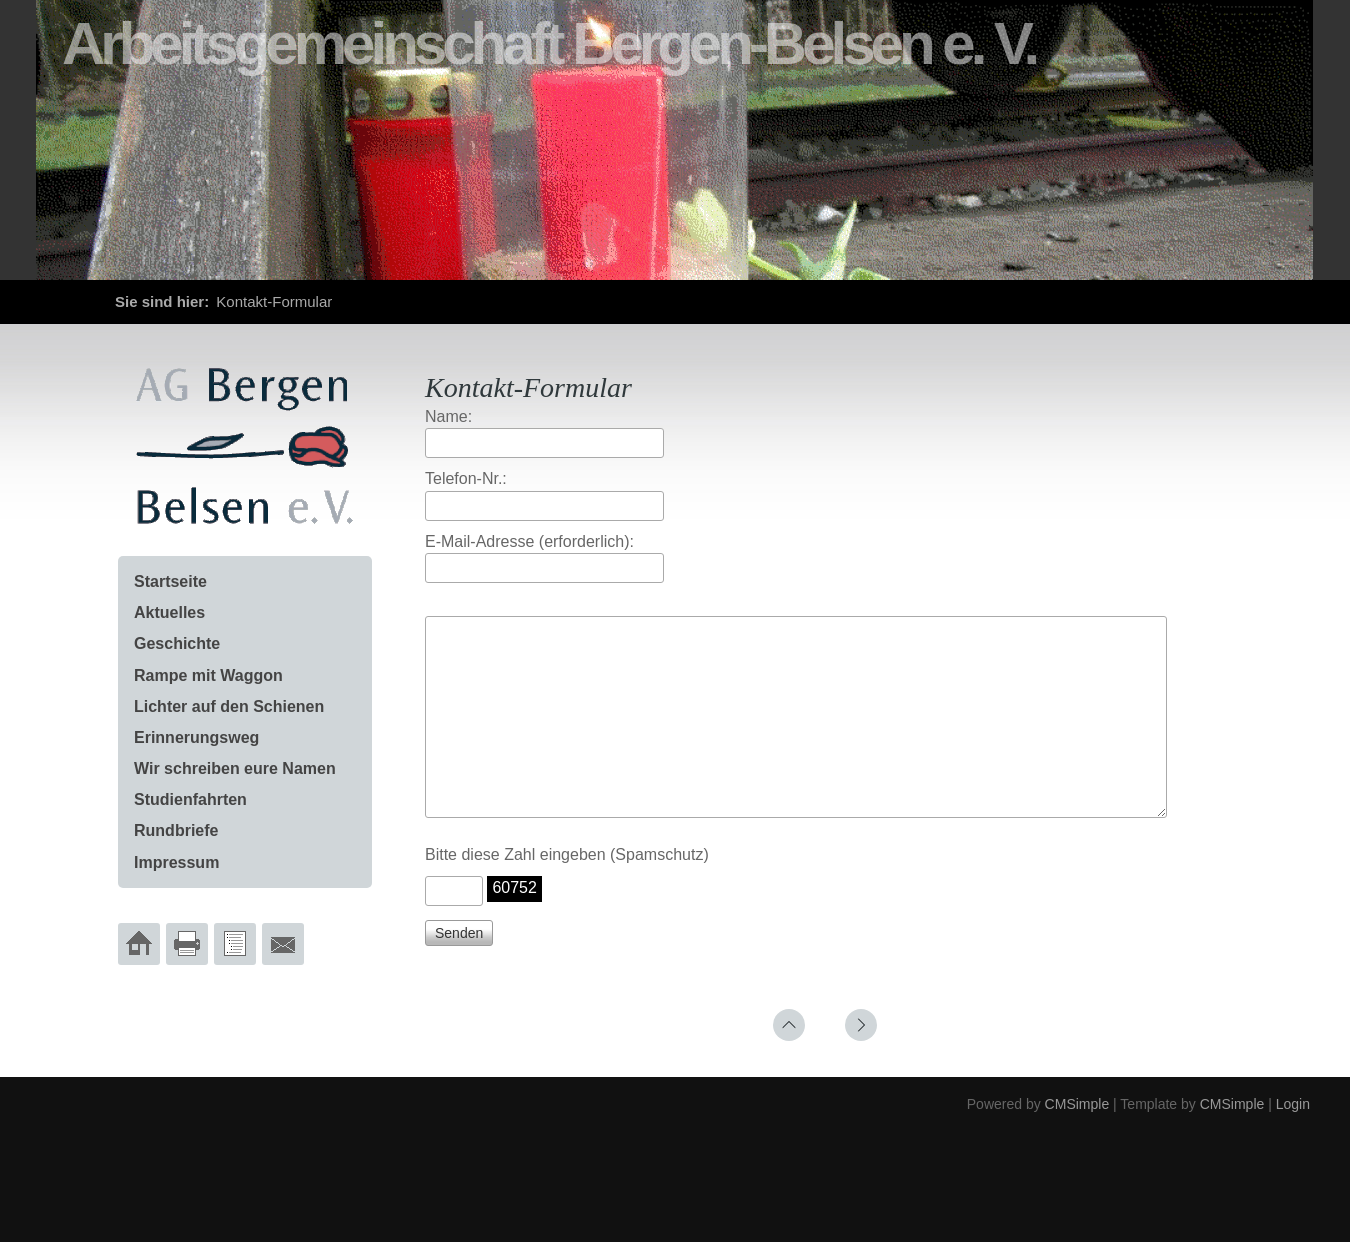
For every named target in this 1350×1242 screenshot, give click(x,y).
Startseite (170, 581)
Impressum (176, 862)
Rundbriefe (176, 830)
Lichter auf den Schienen (229, 706)
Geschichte (177, 643)
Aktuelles (169, 612)
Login (1293, 1140)
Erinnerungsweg (196, 737)
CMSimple (1077, 1140)
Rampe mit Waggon (208, 675)
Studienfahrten (190, 799)
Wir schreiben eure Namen (235, 768)
